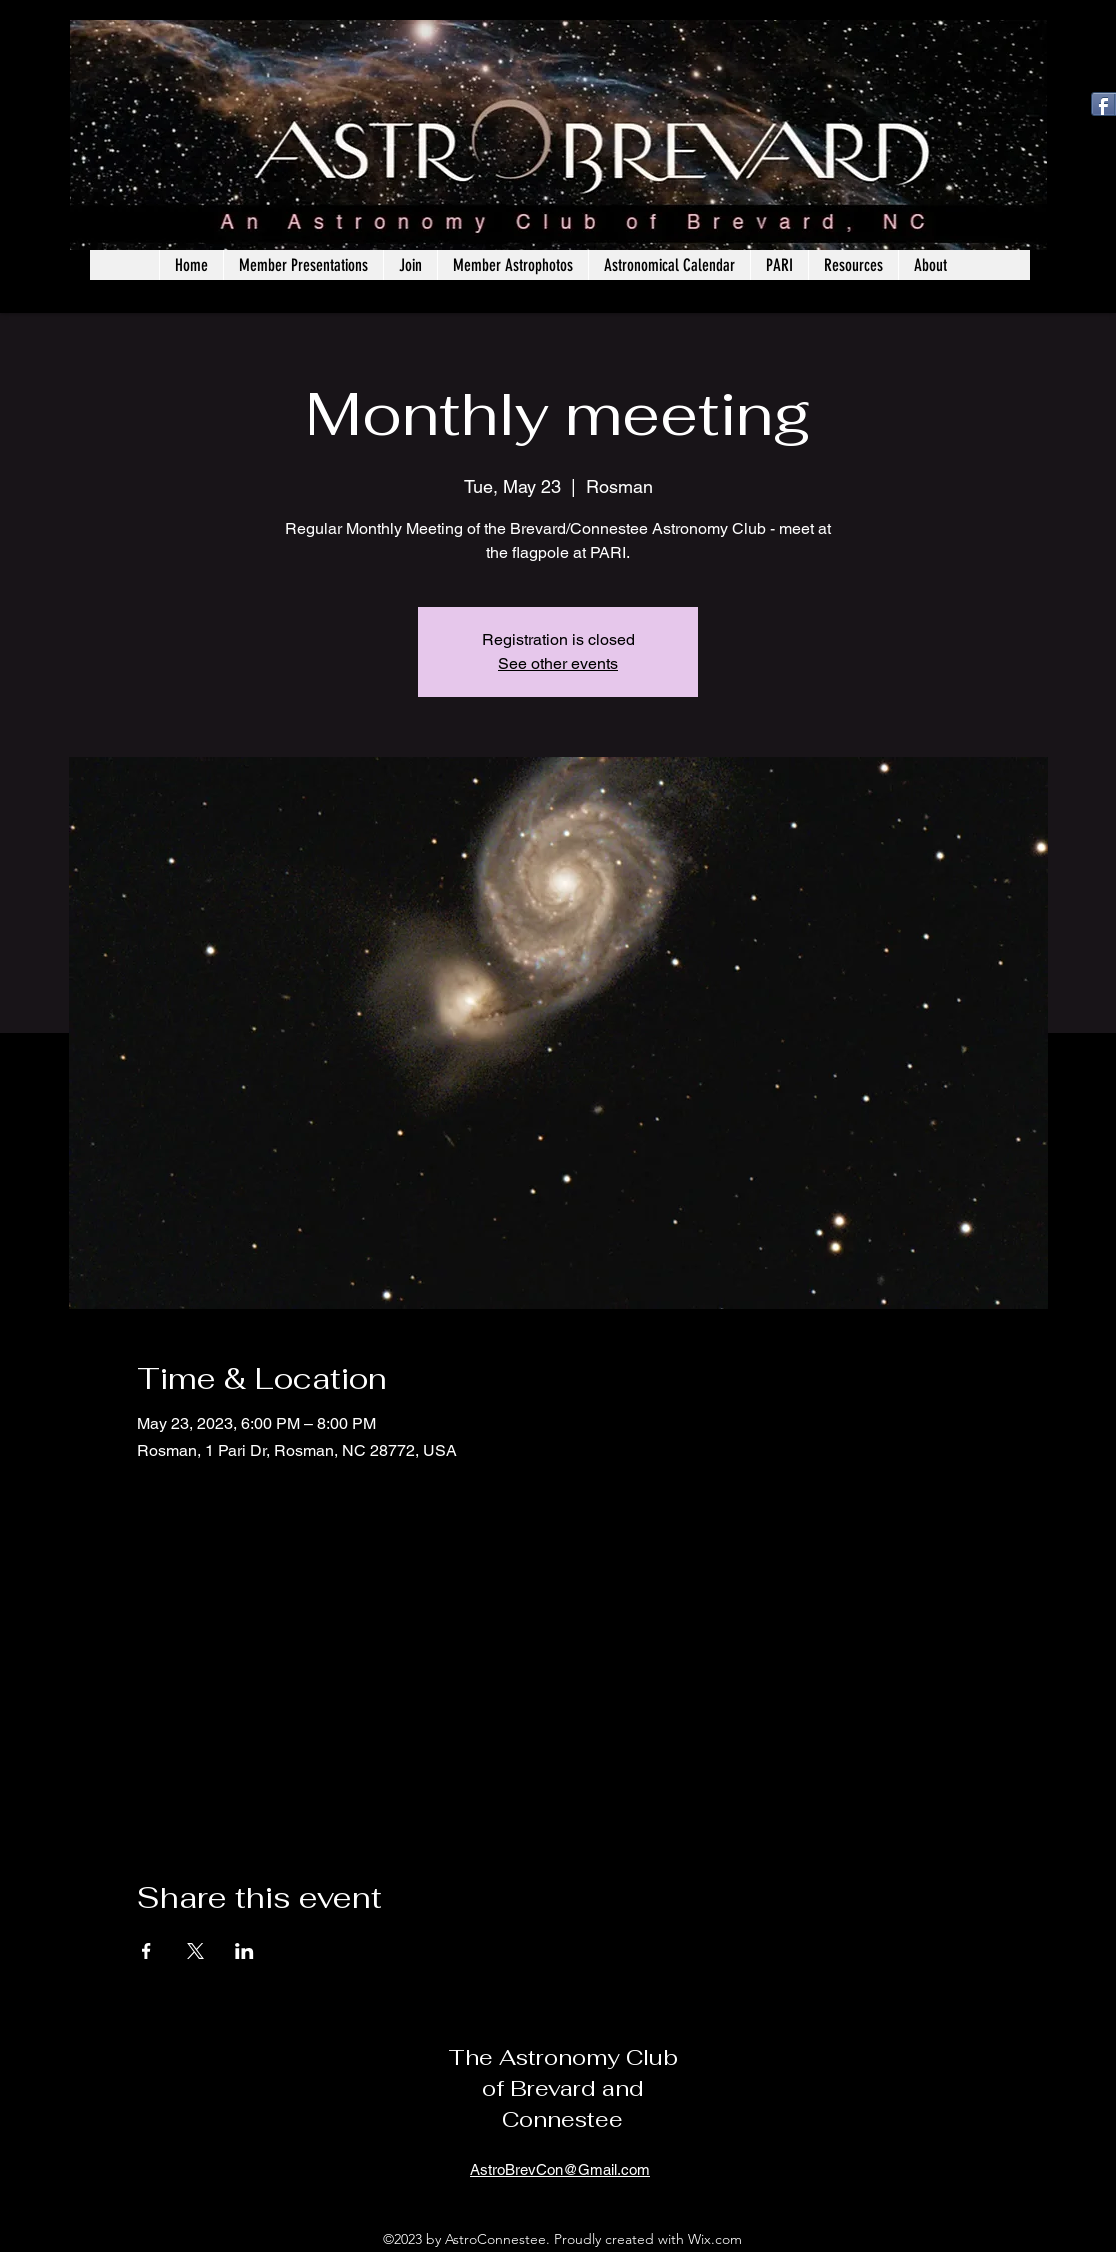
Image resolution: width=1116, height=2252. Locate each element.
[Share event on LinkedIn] (244, 1951)
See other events (558, 663)
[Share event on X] (195, 1951)
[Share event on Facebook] (146, 1951)
